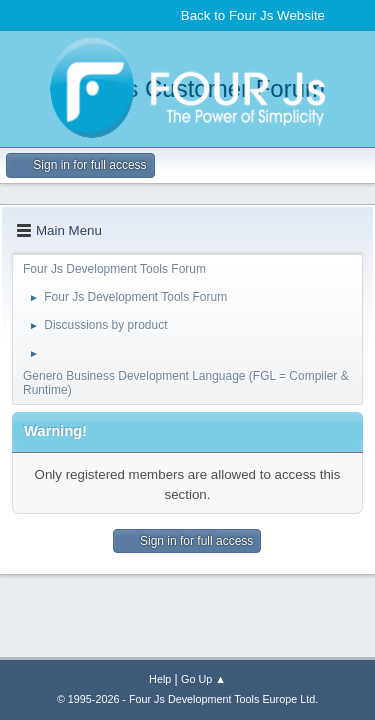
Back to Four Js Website (253, 15)
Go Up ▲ (203, 679)
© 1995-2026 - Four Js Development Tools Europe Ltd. (187, 699)
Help (160, 679)
